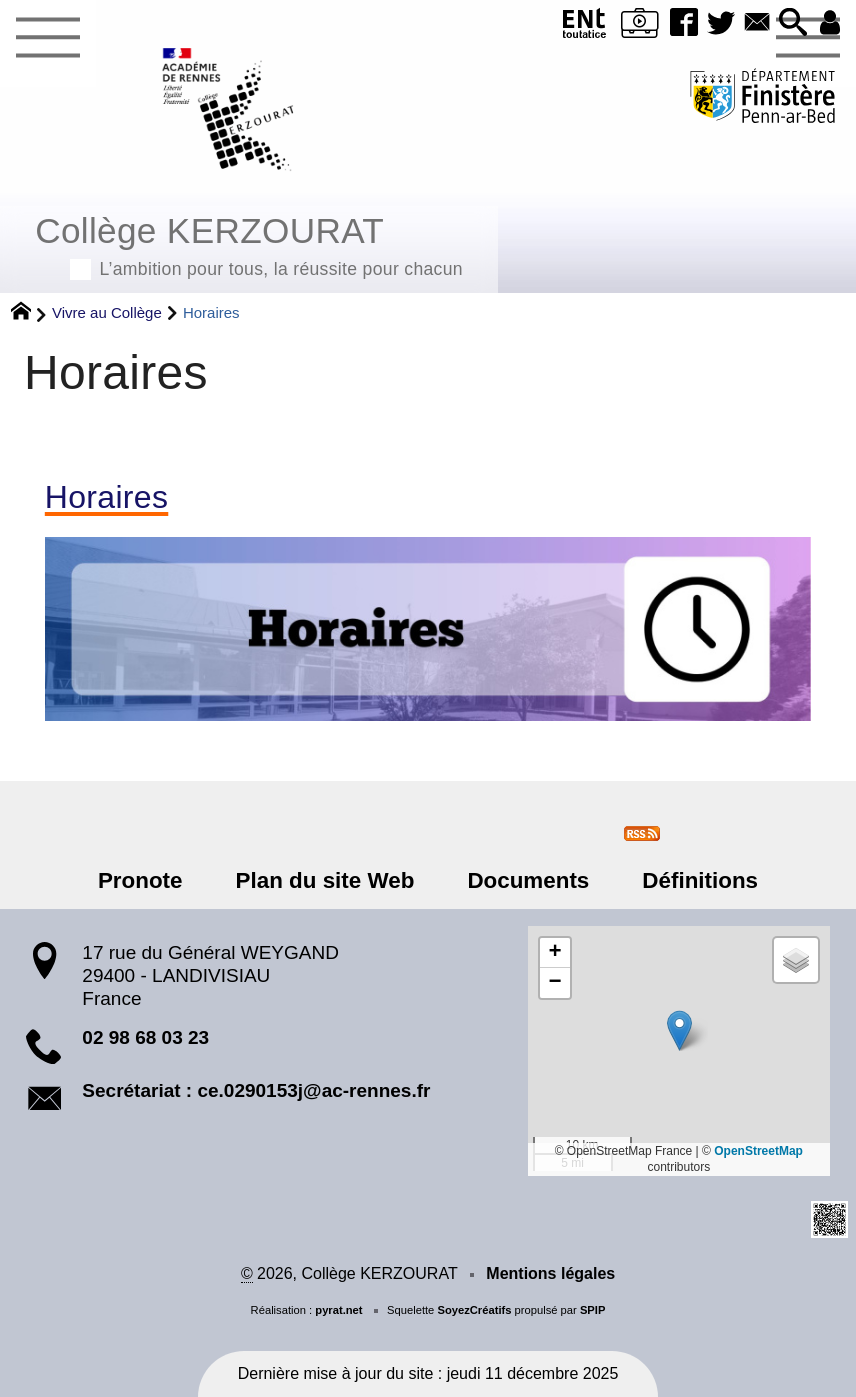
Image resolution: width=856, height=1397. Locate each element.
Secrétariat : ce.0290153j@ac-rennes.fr (256, 1090)
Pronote (143, 880)
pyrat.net (338, 1310)
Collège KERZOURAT (249, 243)
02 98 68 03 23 (145, 1037)
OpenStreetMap (758, 1151)
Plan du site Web (326, 880)
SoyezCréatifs (474, 1310)
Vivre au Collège (107, 312)
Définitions (697, 880)
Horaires (106, 497)
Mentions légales (550, 1273)
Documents (527, 880)
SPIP (593, 1310)
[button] (793, 23)
